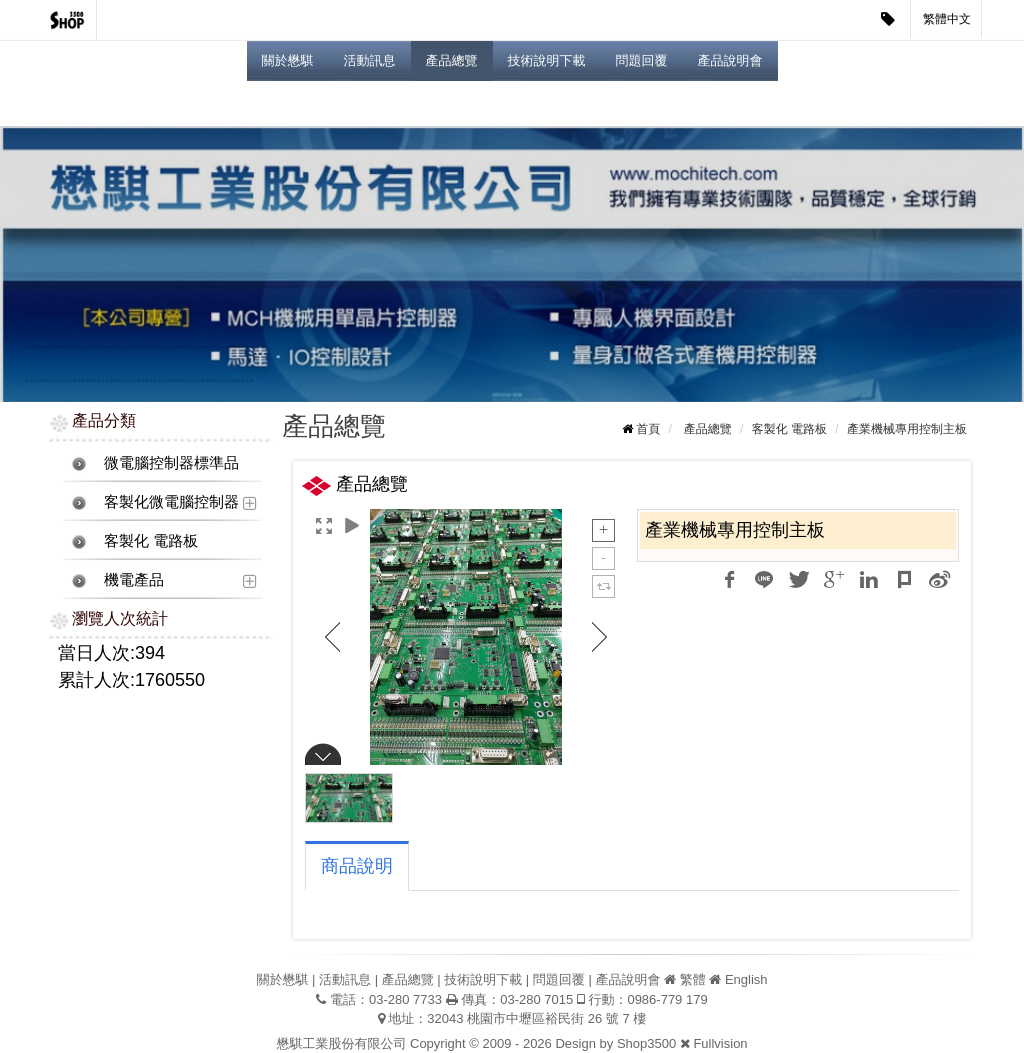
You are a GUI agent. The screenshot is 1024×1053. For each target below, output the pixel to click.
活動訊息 (370, 60)
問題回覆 (642, 60)
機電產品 (134, 579)
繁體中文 (947, 19)
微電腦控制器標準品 (171, 462)
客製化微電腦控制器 (171, 501)
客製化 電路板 (151, 540)
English (746, 979)
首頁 (648, 429)
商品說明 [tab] (357, 866)
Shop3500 (646, 1043)
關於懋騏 (288, 60)
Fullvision (720, 1043)
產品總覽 (452, 60)
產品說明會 (730, 60)
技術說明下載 (547, 60)
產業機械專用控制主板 (907, 429)
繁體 (693, 979)
